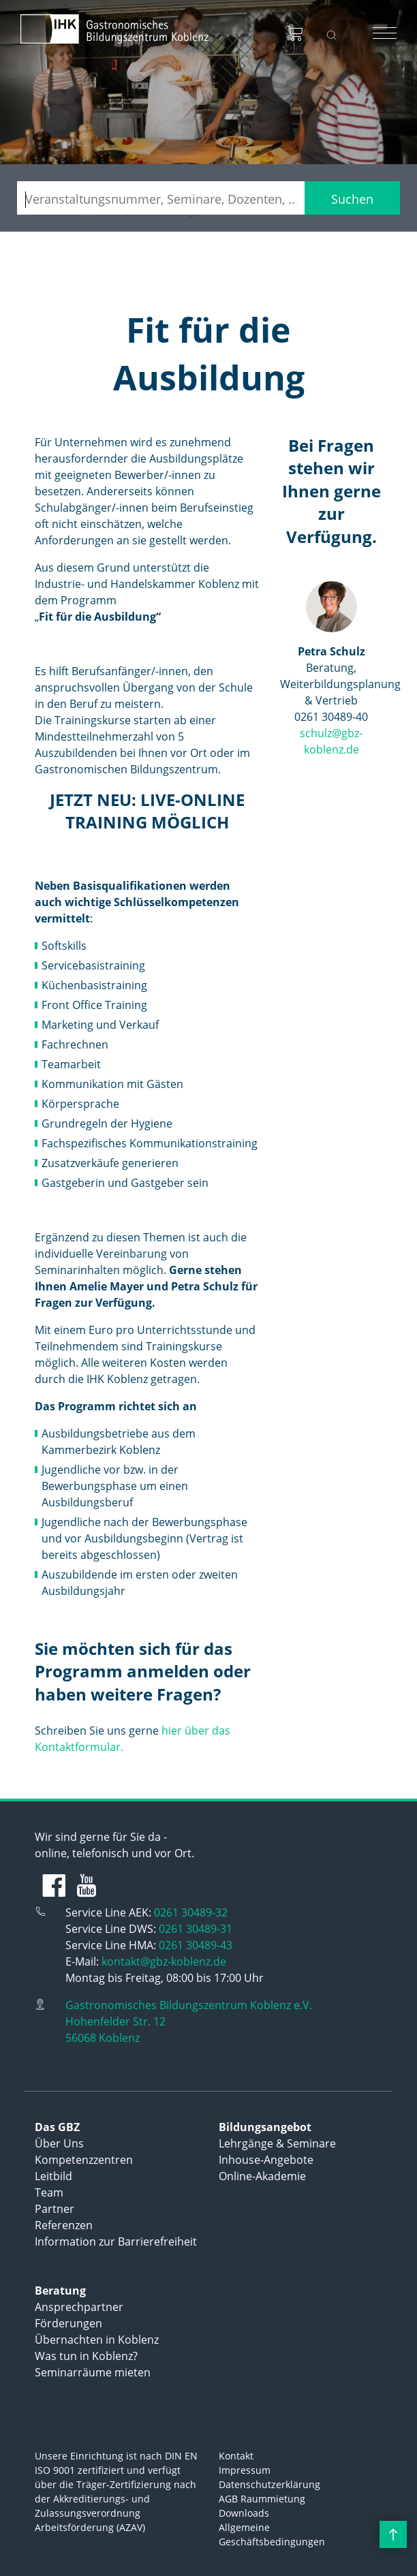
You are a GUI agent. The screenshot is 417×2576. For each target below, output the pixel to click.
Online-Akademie (262, 2176)
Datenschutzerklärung (269, 2484)
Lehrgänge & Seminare (277, 2143)
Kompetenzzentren (84, 2159)
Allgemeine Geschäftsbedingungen (272, 2534)
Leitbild (53, 2176)
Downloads (244, 2513)
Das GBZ (57, 2127)
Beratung (60, 2290)
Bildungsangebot (265, 2127)
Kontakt (236, 2455)
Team (49, 2192)
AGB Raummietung (262, 2498)
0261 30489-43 (195, 1945)
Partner (54, 2208)
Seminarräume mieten (93, 2372)
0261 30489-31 (195, 1928)
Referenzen (64, 2225)
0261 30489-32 (191, 1912)
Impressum (245, 2470)
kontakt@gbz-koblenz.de (164, 1961)
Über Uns (59, 2143)
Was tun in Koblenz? (86, 2355)
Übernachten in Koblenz (97, 2339)
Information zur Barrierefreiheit (116, 2241)
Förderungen (68, 2323)
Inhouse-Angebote (266, 2159)
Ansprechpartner (79, 2306)
